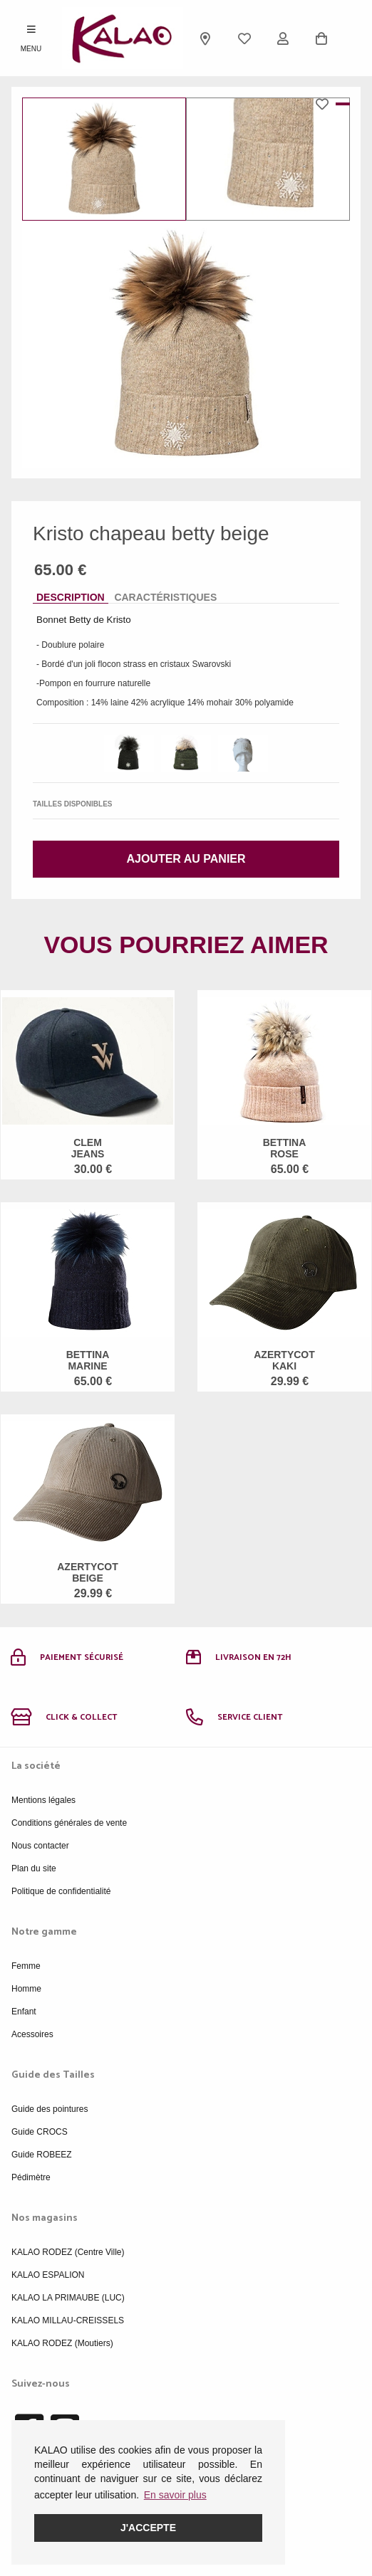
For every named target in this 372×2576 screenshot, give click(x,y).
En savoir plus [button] (175, 2495)
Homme (26, 1989)
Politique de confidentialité (60, 1891)
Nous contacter (40, 1846)
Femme (26, 1966)
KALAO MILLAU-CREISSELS (67, 2320)
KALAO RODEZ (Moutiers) (62, 2343)
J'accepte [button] (148, 2527)
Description (70, 597)
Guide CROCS (39, 2132)
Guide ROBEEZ (41, 2155)
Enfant (23, 2012)
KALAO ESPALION (48, 2275)
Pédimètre (31, 2177)
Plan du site (33, 1868)
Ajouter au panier (185, 859)
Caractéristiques (165, 597)
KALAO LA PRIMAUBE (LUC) (68, 2298)
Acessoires (32, 2034)
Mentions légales (43, 1800)
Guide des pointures (49, 2109)
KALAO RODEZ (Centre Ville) (68, 2252)
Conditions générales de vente (69, 1823)
